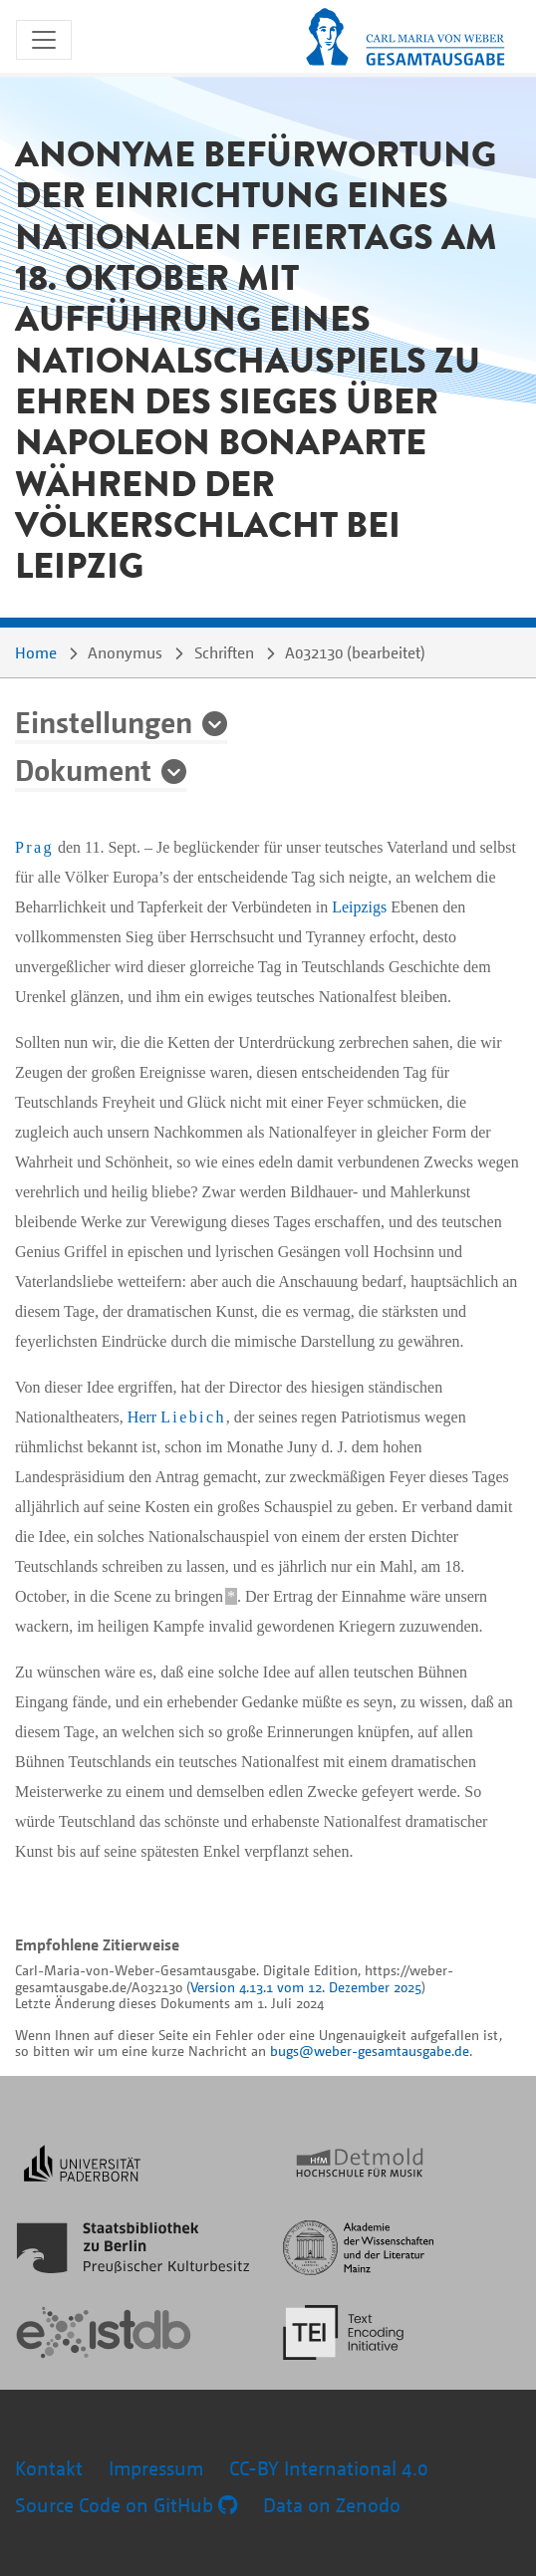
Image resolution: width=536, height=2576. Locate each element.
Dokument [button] (83, 769)
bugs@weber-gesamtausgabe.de (369, 2050)
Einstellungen (103, 721)
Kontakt (49, 2467)
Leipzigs (359, 907)
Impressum (156, 2467)
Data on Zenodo (332, 2504)
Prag (34, 847)
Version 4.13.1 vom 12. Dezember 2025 (305, 1986)
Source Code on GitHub (126, 2504)
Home (36, 652)
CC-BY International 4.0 (328, 2467)
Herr (177, 1417)
